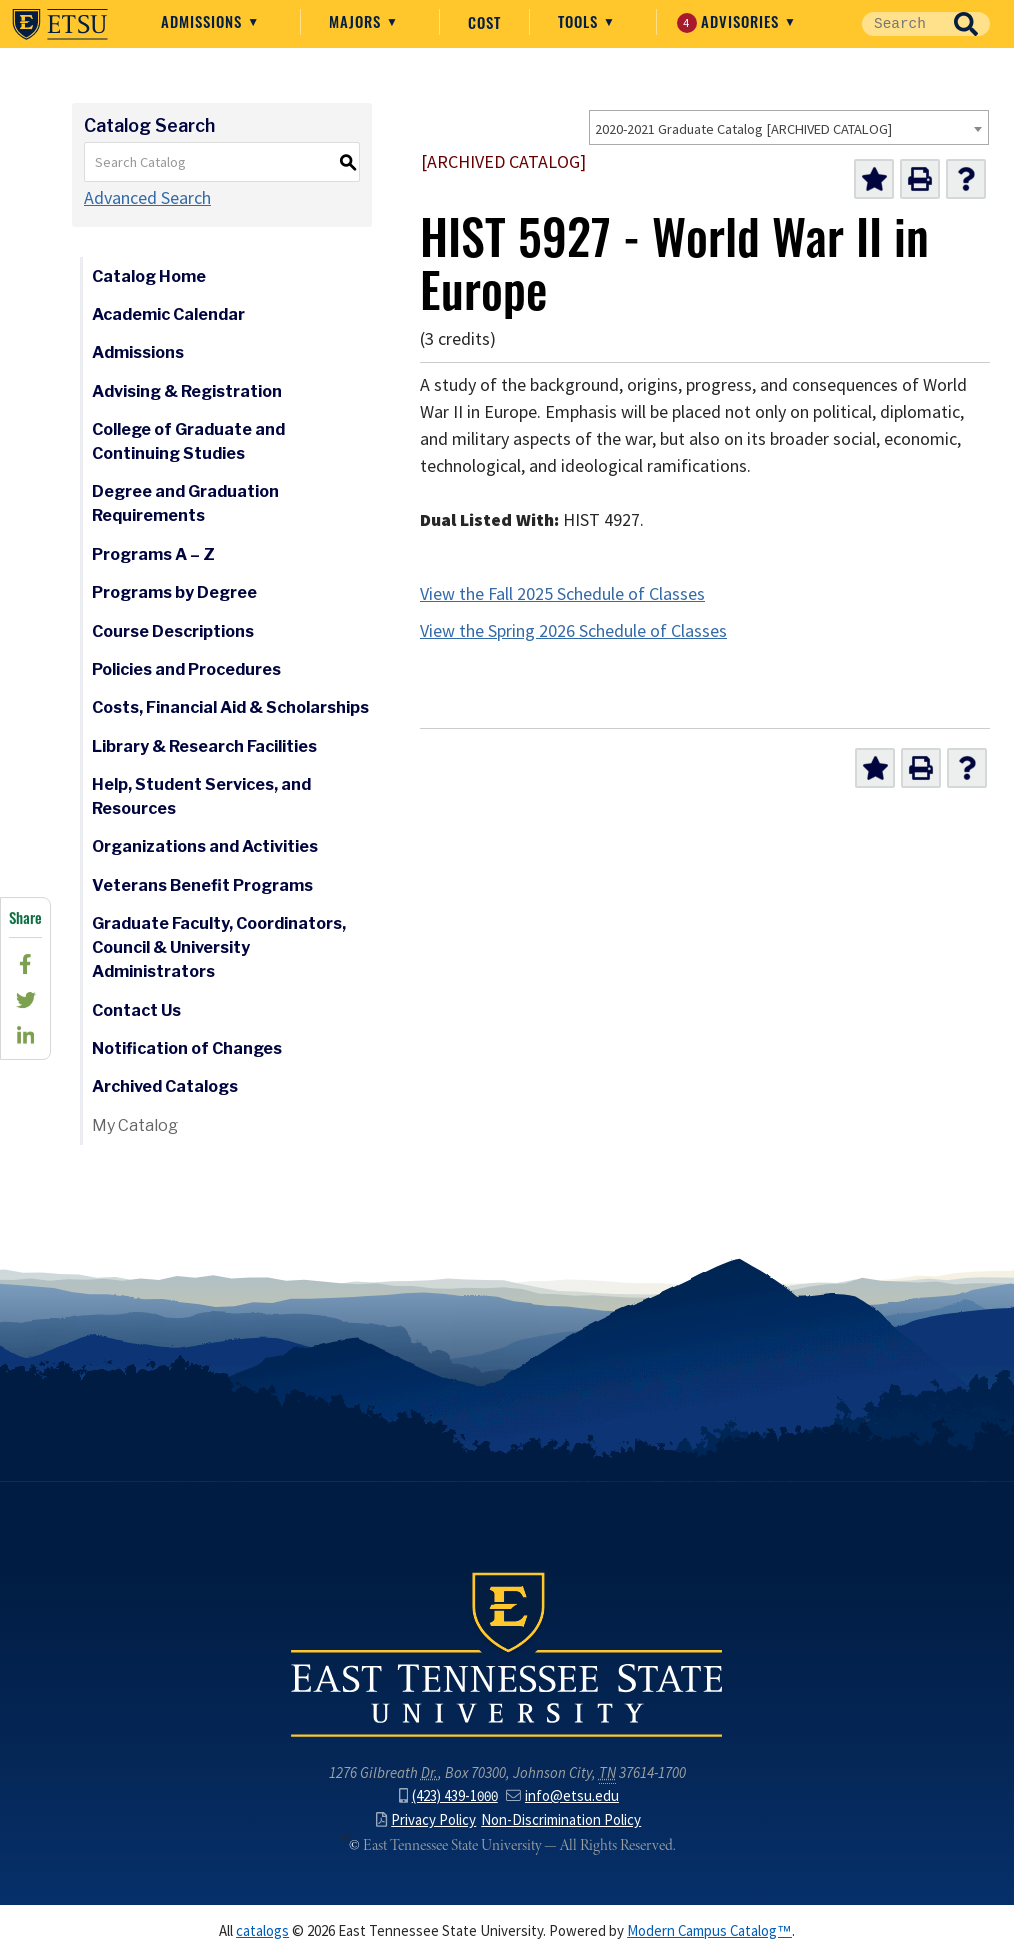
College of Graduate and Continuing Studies (188, 441)
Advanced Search (147, 198)
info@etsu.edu (562, 1796)
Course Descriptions (173, 631)
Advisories (730, 21)
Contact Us (136, 1010)
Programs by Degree (174, 592)
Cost (484, 22)
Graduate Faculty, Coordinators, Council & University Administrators (219, 947)
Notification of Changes (187, 1048)
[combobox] (789, 127)
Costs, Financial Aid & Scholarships (230, 707)
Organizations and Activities (205, 846)
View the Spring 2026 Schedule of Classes (573, 631)
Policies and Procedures (186, 669)
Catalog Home (149, 276)
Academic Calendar (168, 314)
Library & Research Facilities (204, 746)
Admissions (204, 21)
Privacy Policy (426, 1820)
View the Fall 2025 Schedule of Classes (562, 594)
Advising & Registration (187, 391)
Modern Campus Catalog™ (709, 1931)
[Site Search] (902, 24)
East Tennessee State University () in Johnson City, (507, 1653)
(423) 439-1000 (448, 1796)
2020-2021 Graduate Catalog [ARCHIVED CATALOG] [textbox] (743, 129)
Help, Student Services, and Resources (201, 796)
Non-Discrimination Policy (561, 1820)
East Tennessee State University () (60, 24)
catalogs (262, 1931)
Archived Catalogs (165, 1086)
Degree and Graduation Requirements (185, 503)
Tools (580, 21)
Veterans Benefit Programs (202, 885)
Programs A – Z (153, 554)
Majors (357, 21)
